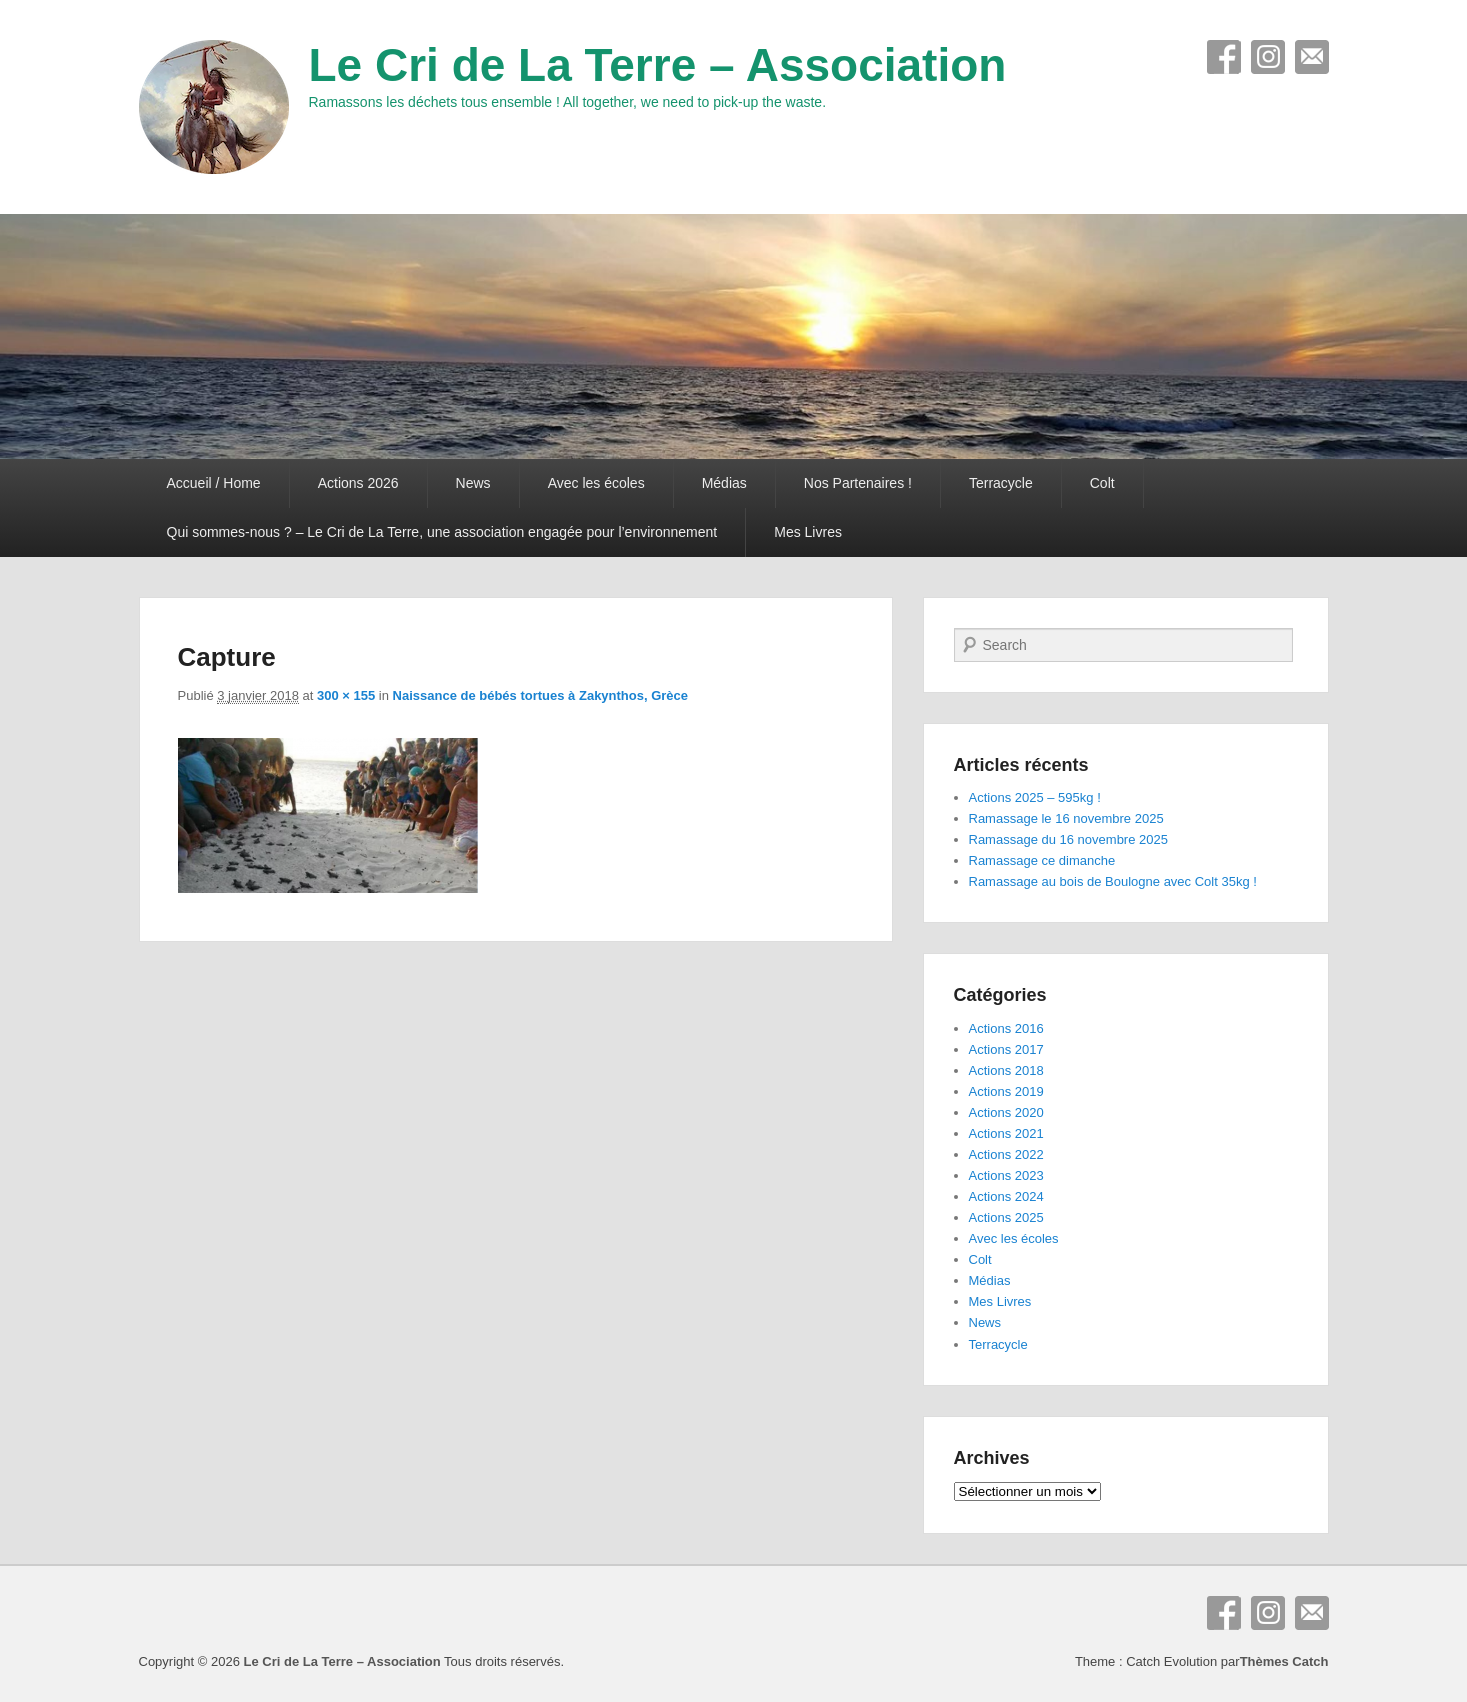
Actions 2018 (1006, 1070)
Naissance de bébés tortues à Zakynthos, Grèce (541, 695)
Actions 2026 (358, 483)
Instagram (1268, 57)
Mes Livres (808, 532)
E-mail (1312, 57)
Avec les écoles (596, 483)
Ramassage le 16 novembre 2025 (1066, 818)
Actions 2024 (1006, 1196)
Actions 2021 (1006, 1133)
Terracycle (1001, 483)
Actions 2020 (1006, 1112)
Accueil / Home (214, 483)
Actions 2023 (1006, 1175)
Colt (1102, 483)
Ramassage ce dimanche (1042, 860)
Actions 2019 (1006, 1091)
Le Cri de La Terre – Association (658, 65)
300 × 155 (346, 695)
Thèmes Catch (1284, 1661)
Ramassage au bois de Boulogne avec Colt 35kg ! (1113, 881)
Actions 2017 (1006, 1049)
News (473, 483)
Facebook (1224, 57)
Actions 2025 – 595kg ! (1035, 797)
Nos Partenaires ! (858, 483)
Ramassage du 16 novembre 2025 (1068, 839)
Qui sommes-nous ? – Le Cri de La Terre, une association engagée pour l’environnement (442, 532)
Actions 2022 (1006, 1154)
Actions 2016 (1006, 1028)
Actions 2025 (1006, 1217)
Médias (724, 483)
